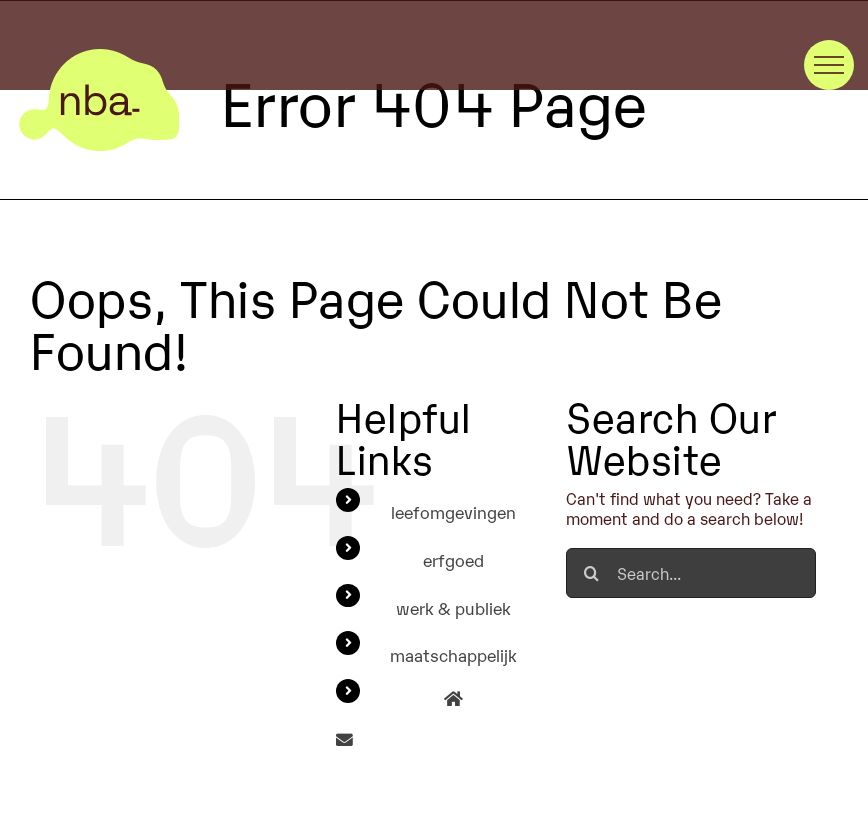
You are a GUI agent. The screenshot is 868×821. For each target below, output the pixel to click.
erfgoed (453, 559)
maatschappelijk (453, 654)
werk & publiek (453, 607)
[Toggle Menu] (829, 65)
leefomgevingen (453, 511)
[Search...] (690, 573)
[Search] (591, 573)
